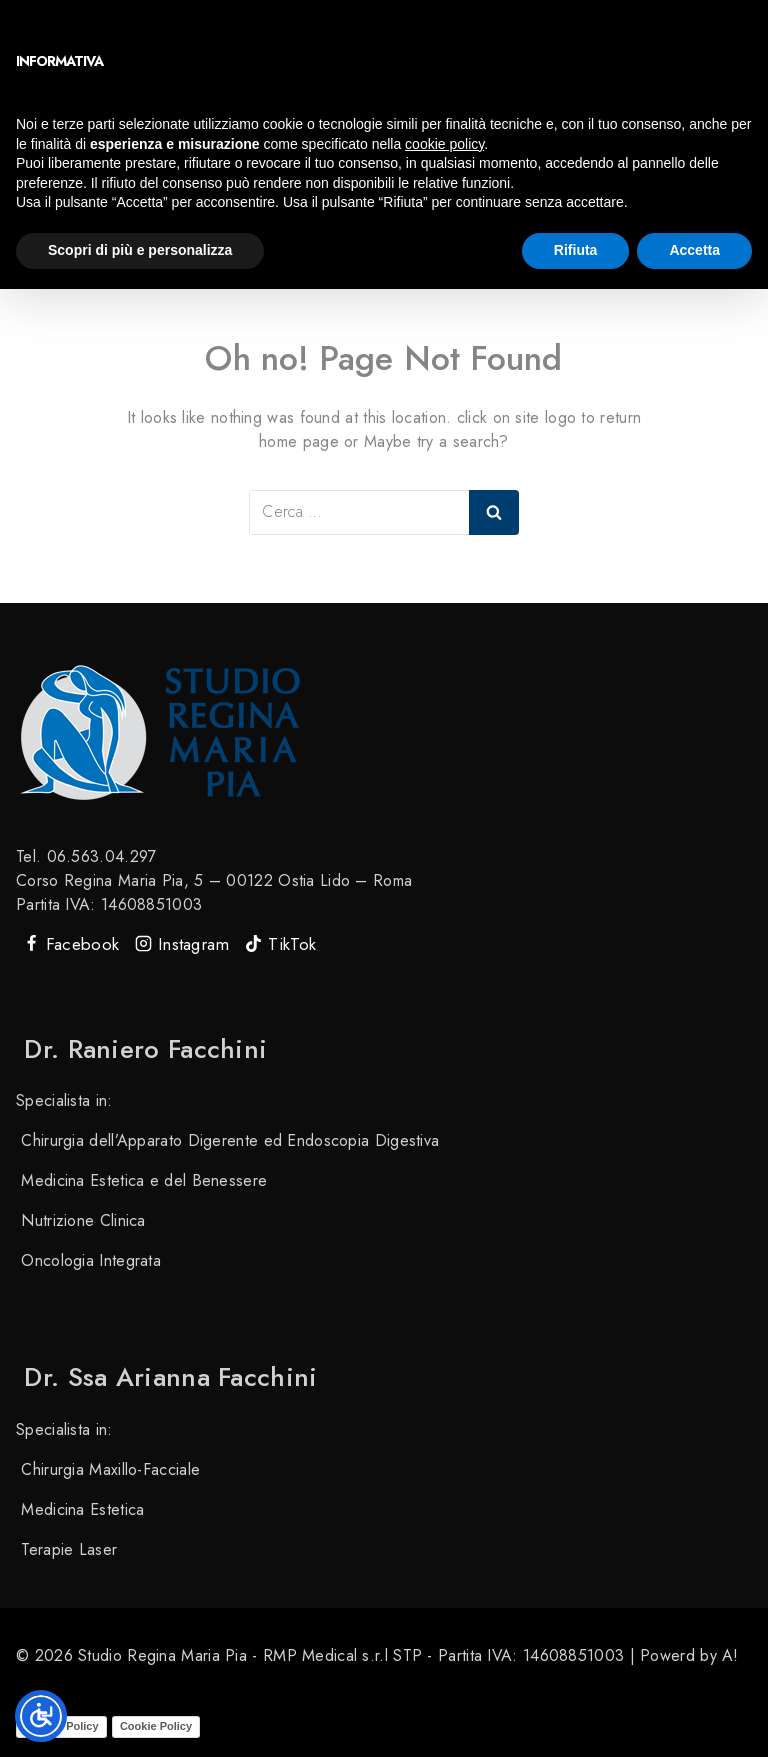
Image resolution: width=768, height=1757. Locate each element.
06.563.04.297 (102, 856)
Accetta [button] (694, 250)
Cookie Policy (156, 1725)
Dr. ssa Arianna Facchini (167, 1377)
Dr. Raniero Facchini (141, 1049)
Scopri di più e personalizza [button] (140, 250)
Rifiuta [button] (576, 250)
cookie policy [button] (444, 144)
